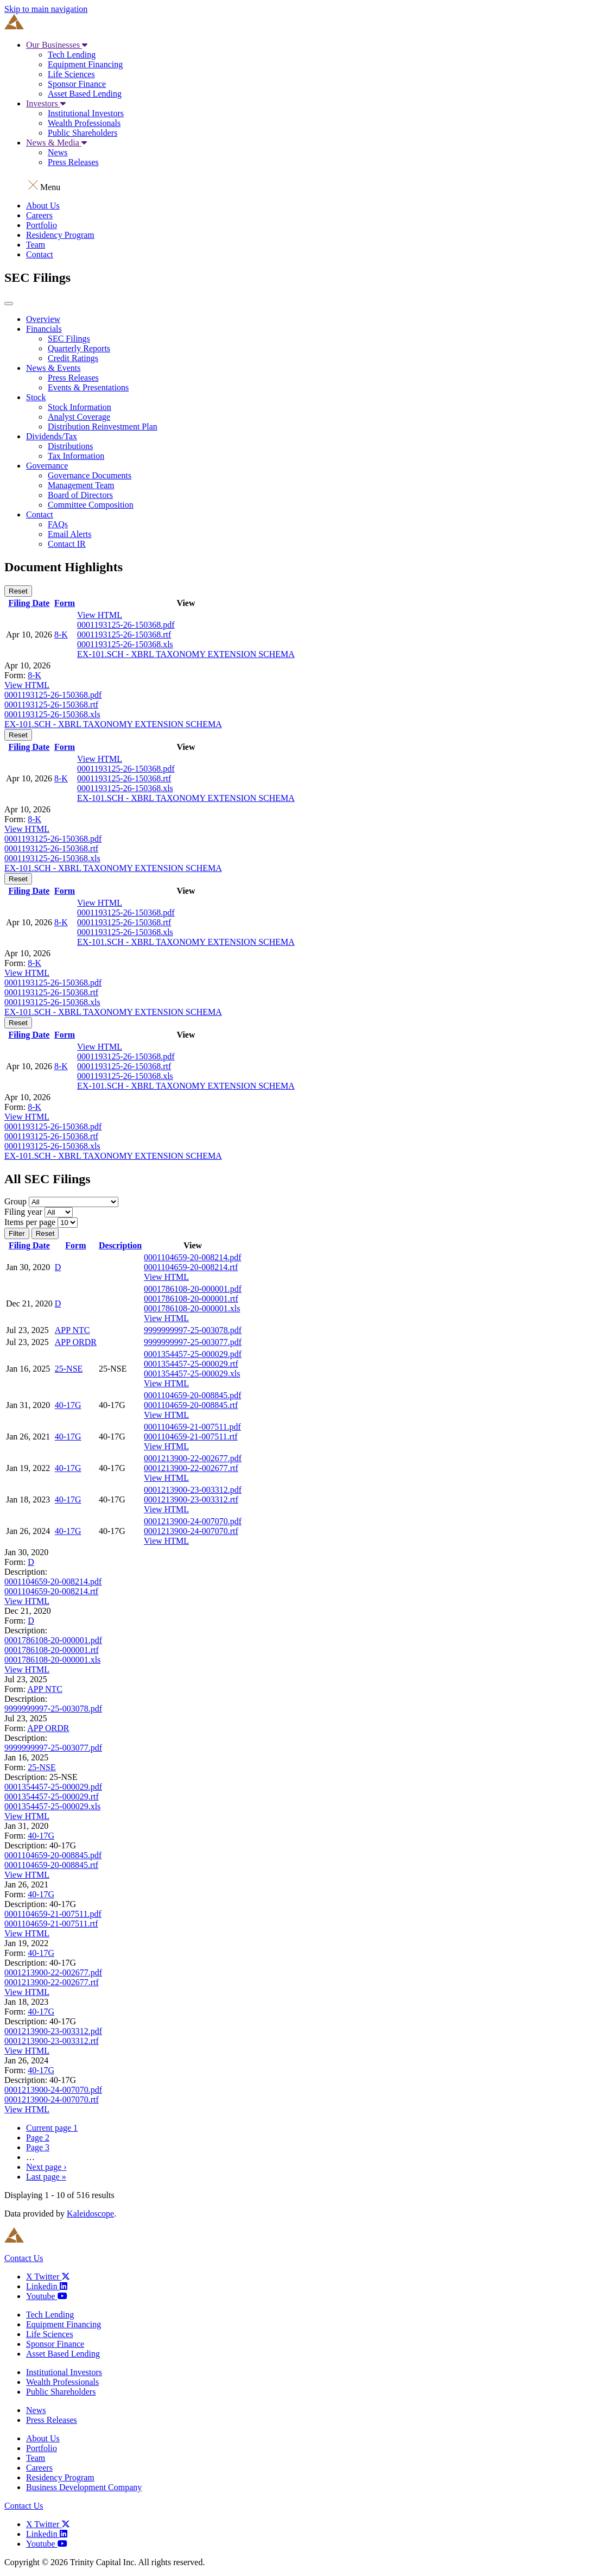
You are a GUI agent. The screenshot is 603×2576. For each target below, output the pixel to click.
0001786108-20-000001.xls (192, 1308)
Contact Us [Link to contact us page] (23, 2258)
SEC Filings (69, 338)
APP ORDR (76, 1342)
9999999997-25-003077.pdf (193, 1342)
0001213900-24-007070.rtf (191, 1531)
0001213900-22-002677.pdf (193, 1458)
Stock (36, 397)
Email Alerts (69, 534)
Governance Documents (89, 475)
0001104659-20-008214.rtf (191, 1267)
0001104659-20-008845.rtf (191, 1405)
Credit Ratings (73, 358)
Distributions (70, 446)
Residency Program (60, 234)
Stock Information (79, 407)
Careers (39, 215)
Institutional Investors (86, 113)
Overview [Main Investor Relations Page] (43, 319)
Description (120, 1245)
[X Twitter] (48, 2276)
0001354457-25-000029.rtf (191, 1363)
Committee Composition (91, 504)
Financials (44, 328)
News (57, 152)
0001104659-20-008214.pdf (192, 1257)
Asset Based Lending (85, 93)
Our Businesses (56, 44)
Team (35, 244)
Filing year (23, 1211)
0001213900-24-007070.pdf (193, 1521)
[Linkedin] (46, 2286)
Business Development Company (84, 2487)
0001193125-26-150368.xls (125, 644)
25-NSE (69, 1368)
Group (15, 1201)
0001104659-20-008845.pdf (192, 1395)
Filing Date (28, 603)
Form (64, 603)
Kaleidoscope (90, 2213)
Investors (46, 103)
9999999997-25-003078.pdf (193, 1330)
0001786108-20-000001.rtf (191, 1298)
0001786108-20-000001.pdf (193, 1288)
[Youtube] (46, 2296)
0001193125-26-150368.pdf (125, 624)
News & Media (56, 142)
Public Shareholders (82, 132)
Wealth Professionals (84, 123)
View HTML (99, 615)
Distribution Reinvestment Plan (102, 426)
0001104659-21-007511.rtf (191, 1436)
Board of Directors (80, 495)
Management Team (81, 485)
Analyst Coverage (79, 416)
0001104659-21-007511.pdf (192, 1426)
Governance (47, 465)
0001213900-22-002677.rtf (191, 1468)
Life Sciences (71, 74)
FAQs (58, 524)
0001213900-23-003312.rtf (191, 1499)
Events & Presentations (88, 387)
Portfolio (41, 225)
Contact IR (67, 543)
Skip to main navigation (45, 9)
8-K (61, 634)
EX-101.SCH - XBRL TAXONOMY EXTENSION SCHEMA (186, 654)
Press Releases (73, 162)
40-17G (68, 1405)
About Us (43, 205)
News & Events (53, 367)
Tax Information (76, 455)
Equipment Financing (85, 64)
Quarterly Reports (79, 348)
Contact (39, 254)
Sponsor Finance (77, 84)
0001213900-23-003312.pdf (193, 1489)
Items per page (29, 1222)
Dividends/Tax (51, 436)
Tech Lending (72, 54)
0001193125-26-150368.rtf (124, 634)
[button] (301, 184)
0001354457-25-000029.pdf (193, 1354)
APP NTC (72, 1330)
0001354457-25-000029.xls (192, 1373)
